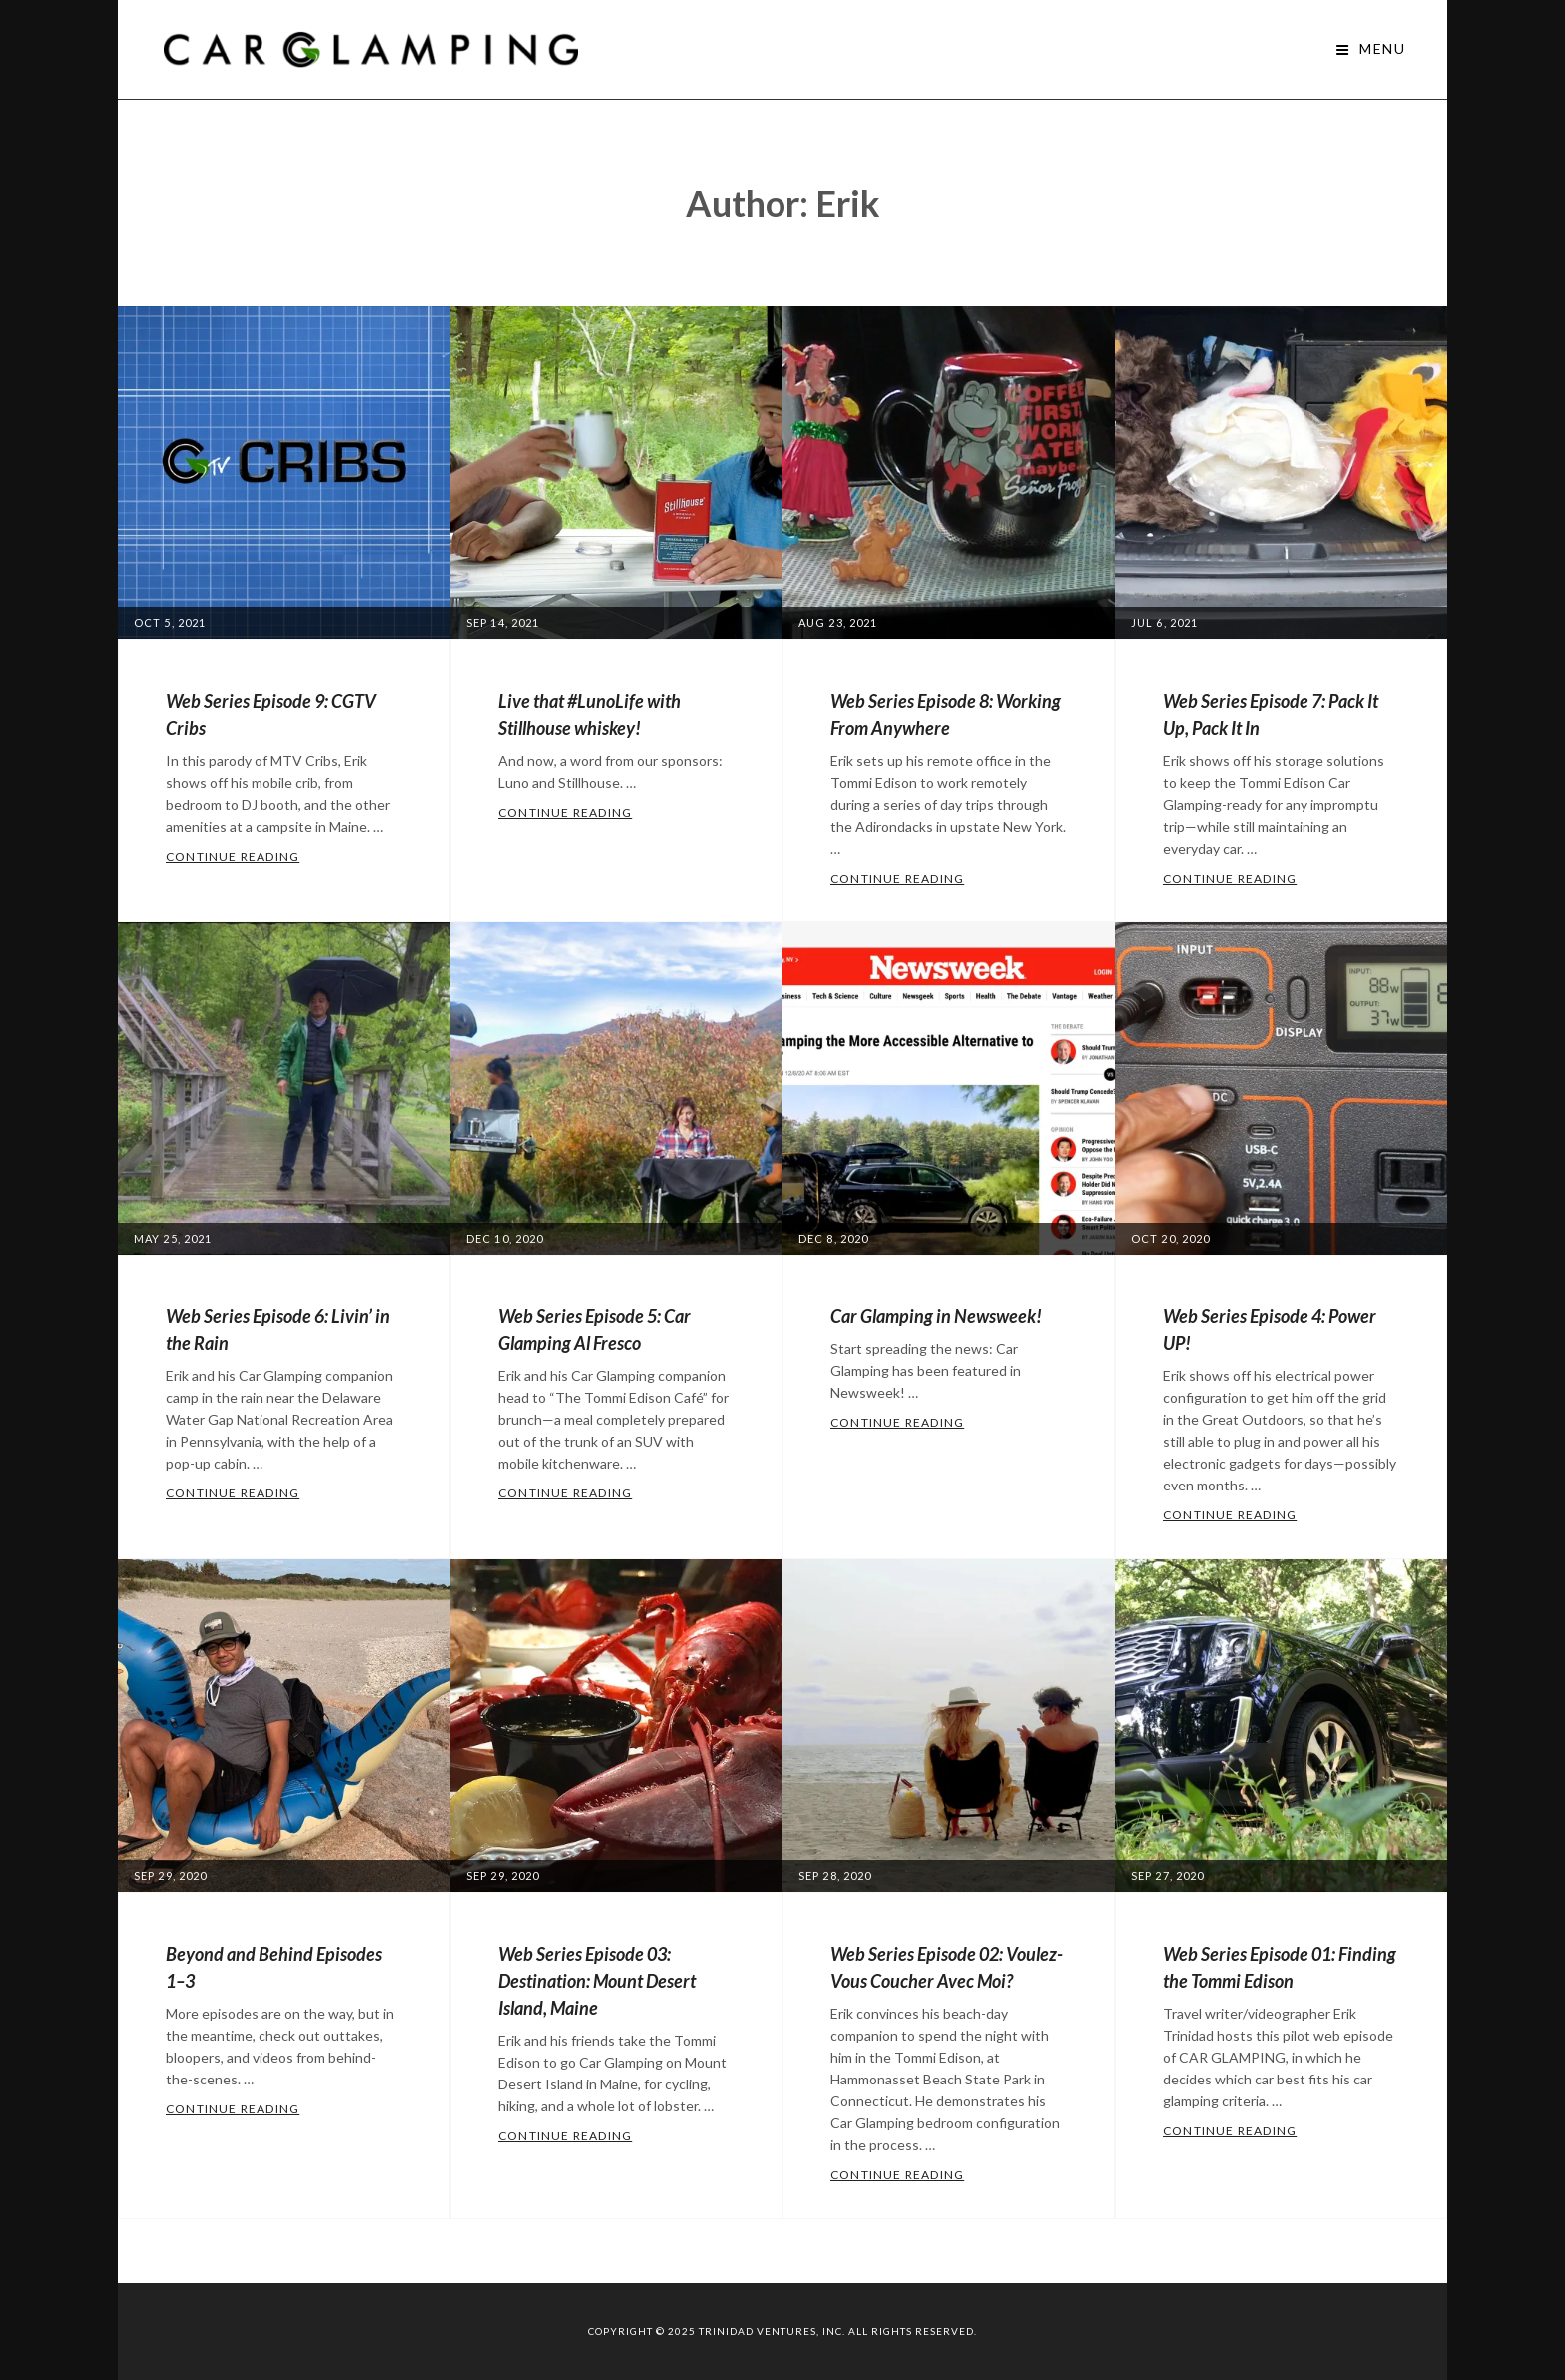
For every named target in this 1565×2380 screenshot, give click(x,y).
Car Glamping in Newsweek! (936, 1316)
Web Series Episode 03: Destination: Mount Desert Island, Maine (597, 1981)
